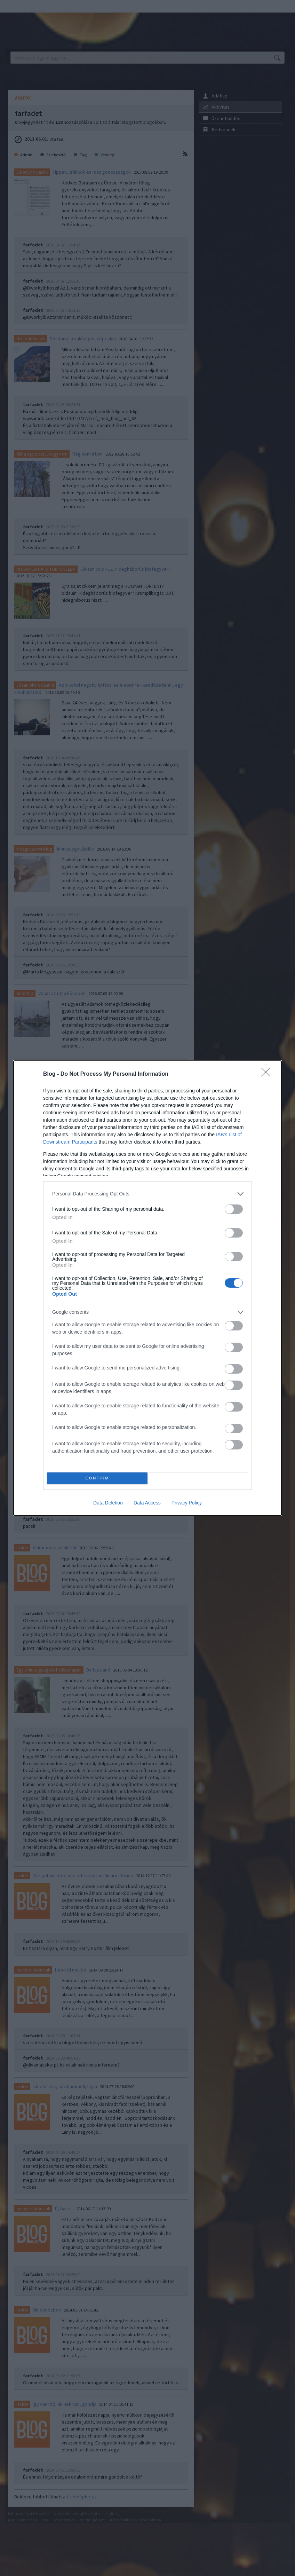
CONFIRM (97, 1478)
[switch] (234, 1209)
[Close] (267, 1074)
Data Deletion (108, 1503)
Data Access (147, 1503)
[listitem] (147, 1194)
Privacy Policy (187, 1503)
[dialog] (147, 1288)
